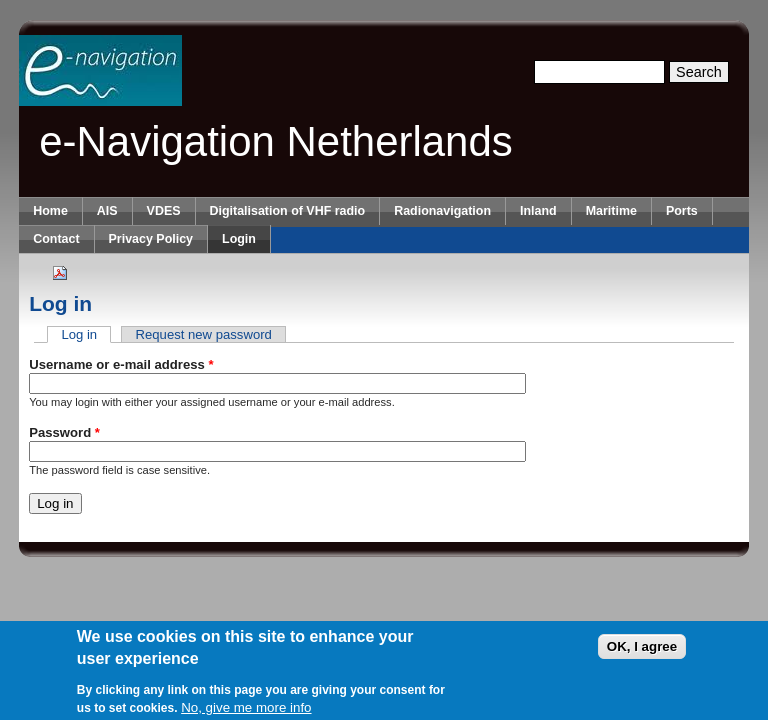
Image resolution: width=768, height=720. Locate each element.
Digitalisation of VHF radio (288, 211)
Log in (86, 334)
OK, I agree (642, 650)
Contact (56, 239)
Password (64, 432)
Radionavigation (442, 211)
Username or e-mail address (121, 364)
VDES (164, 211)
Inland (538, 211)
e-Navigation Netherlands (276, 141)
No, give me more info (246, 710)
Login (239, 239)
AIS (107, 211)
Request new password (204, 334)
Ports (682, 211)
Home (50, 211)
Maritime (611, 211)
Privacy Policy (151, 239)
